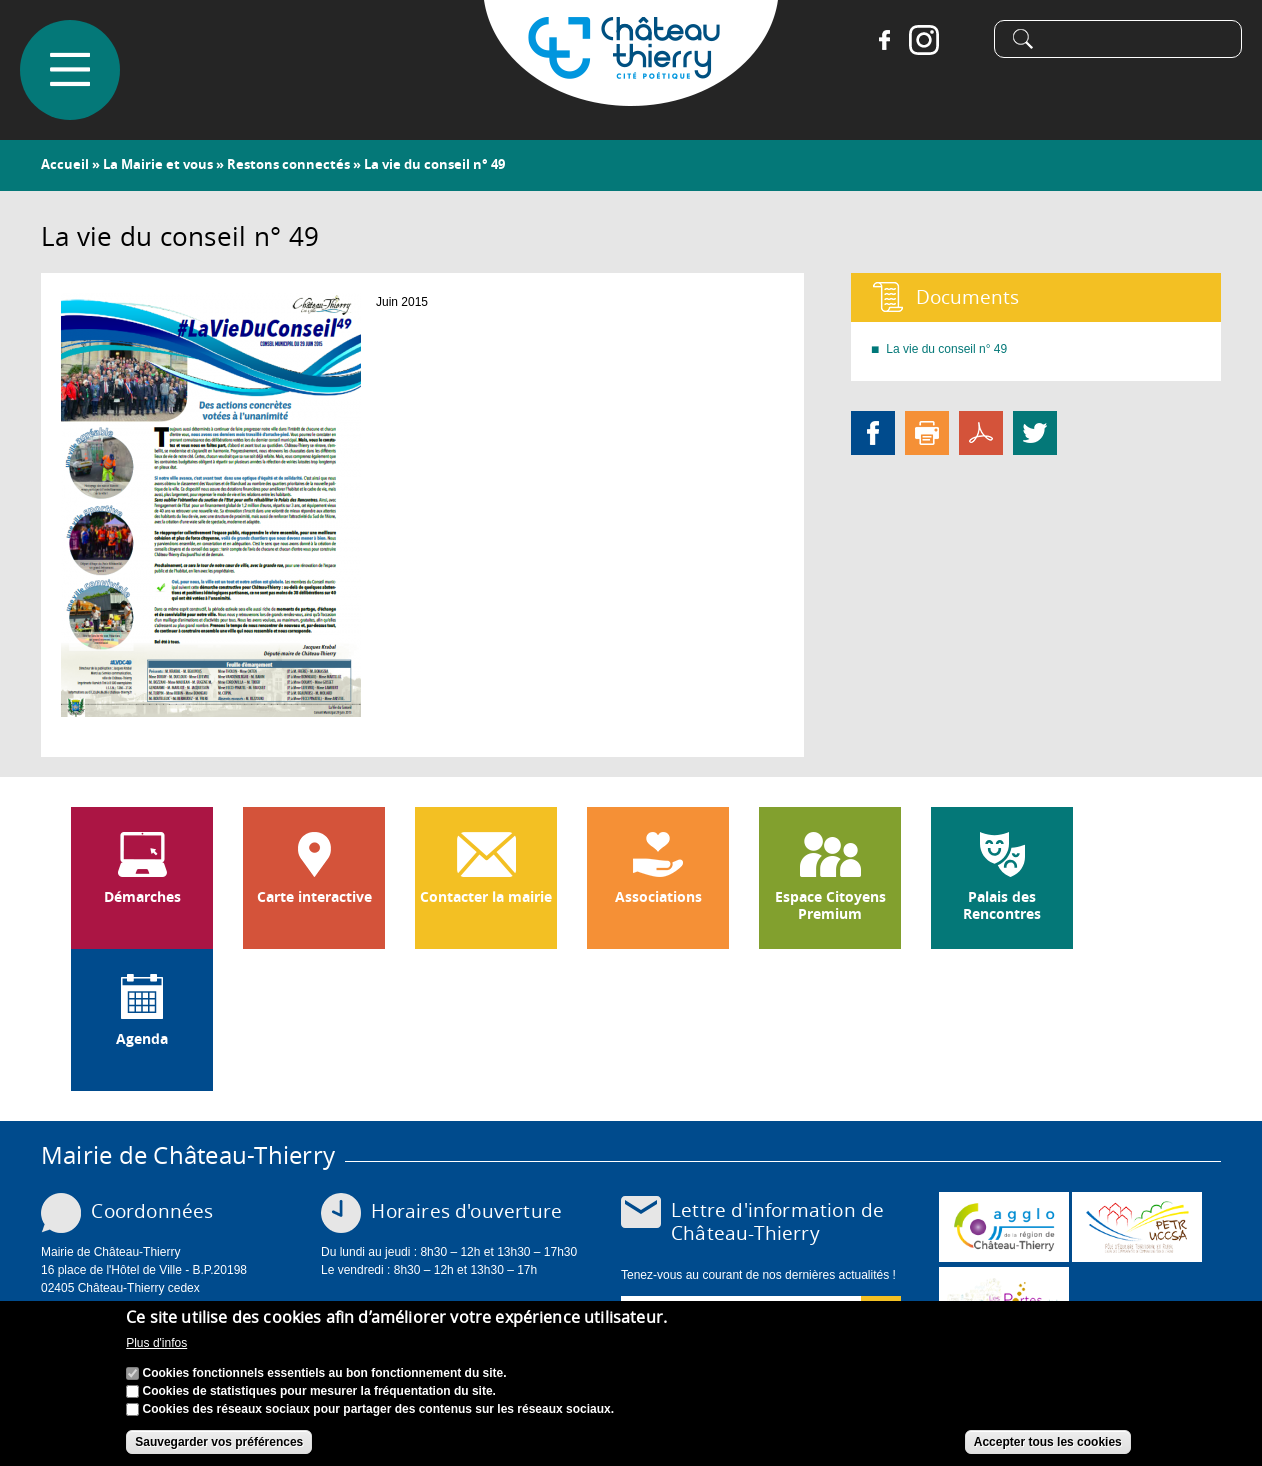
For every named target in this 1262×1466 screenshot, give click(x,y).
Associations (658, 897)
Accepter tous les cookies (1048, 1446)
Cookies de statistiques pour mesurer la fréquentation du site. (319, 1395)
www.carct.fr (1004, 1227)
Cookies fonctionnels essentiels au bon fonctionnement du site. (325, 1377)
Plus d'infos (156, 1347)
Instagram (924, 40)
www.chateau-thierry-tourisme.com (1004, 1302)
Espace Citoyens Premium (830, 905)
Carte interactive (314, 897)
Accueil (65, 164)
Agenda (142, 1039)
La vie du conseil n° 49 (946, 349)
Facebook (884, 40)
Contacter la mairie (486, 897)
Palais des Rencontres (1002, 905)
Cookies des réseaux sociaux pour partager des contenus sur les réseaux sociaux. (379, 1413)
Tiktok (964, 40)
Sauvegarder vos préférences (219, 1446)
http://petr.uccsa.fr (1137, 1227)
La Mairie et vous (158, 164)
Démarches (142, 897)
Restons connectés (288, 164)
